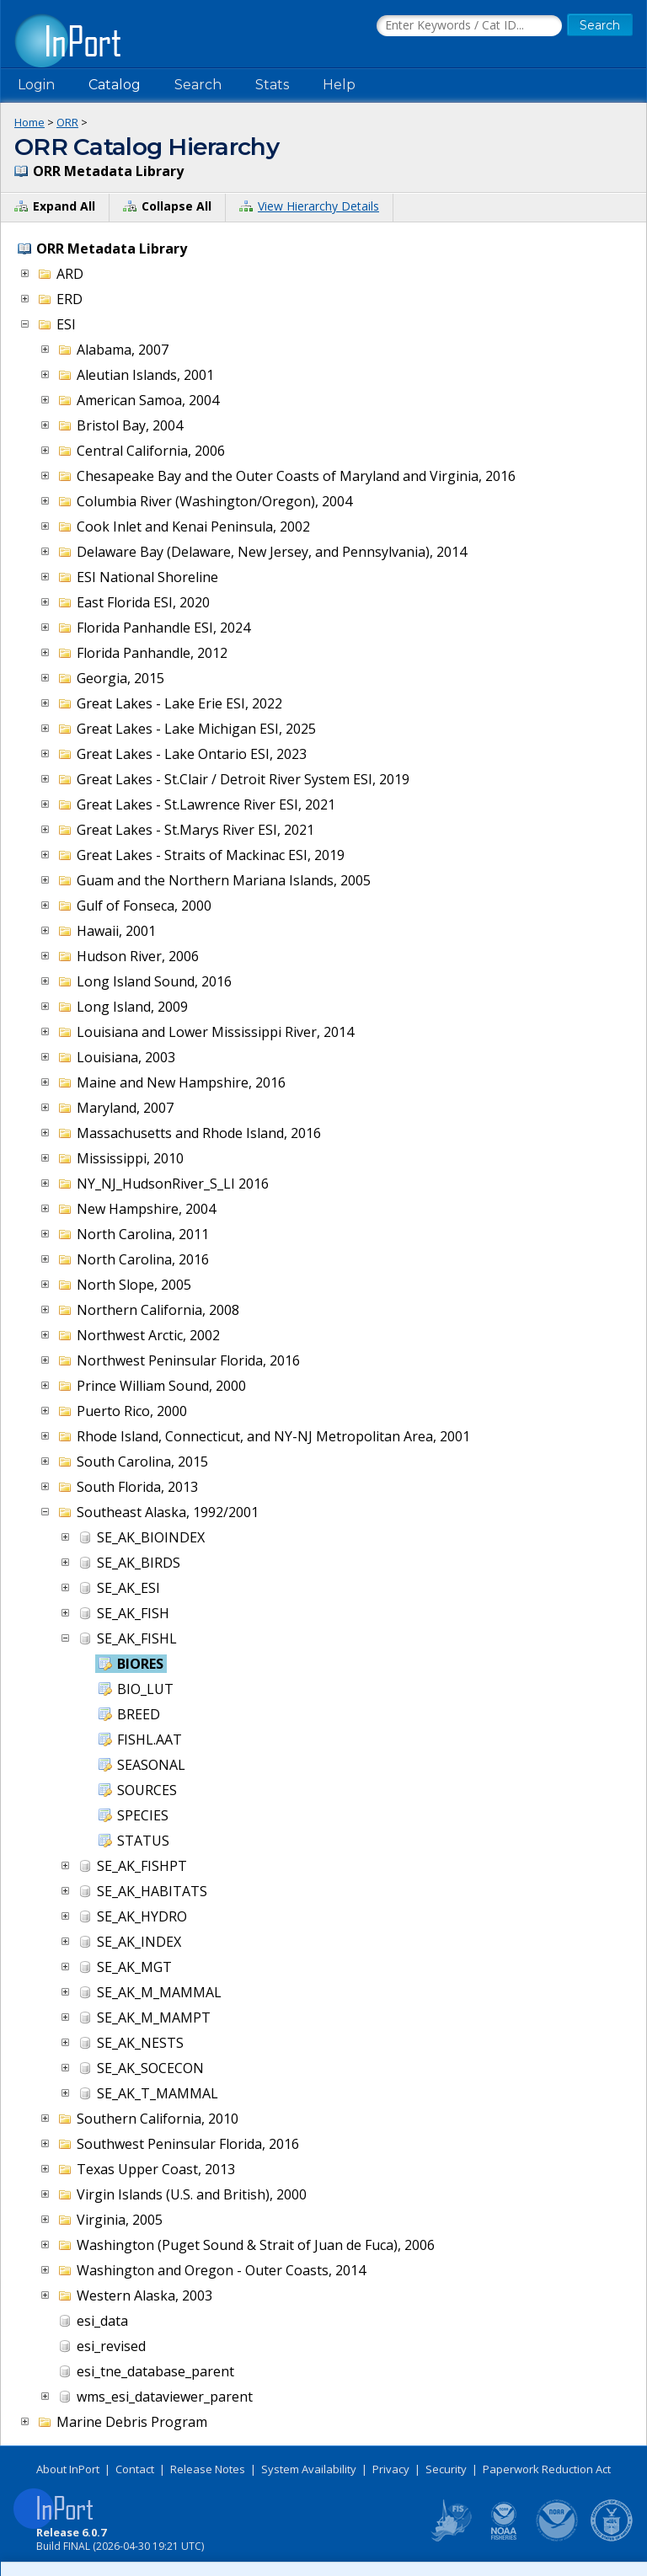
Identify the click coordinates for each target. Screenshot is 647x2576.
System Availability (308, 2469)
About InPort (67, 2469)
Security (446, 2469)
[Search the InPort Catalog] (469, 26)
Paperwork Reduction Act (547, 2469)
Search (198, 85)
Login (36, 85)
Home (29, 122)
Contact (134, 2469)
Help (339, 85)
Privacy (390, 2469)
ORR (67, 122)
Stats (272, 85)
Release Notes (207, 2469)
